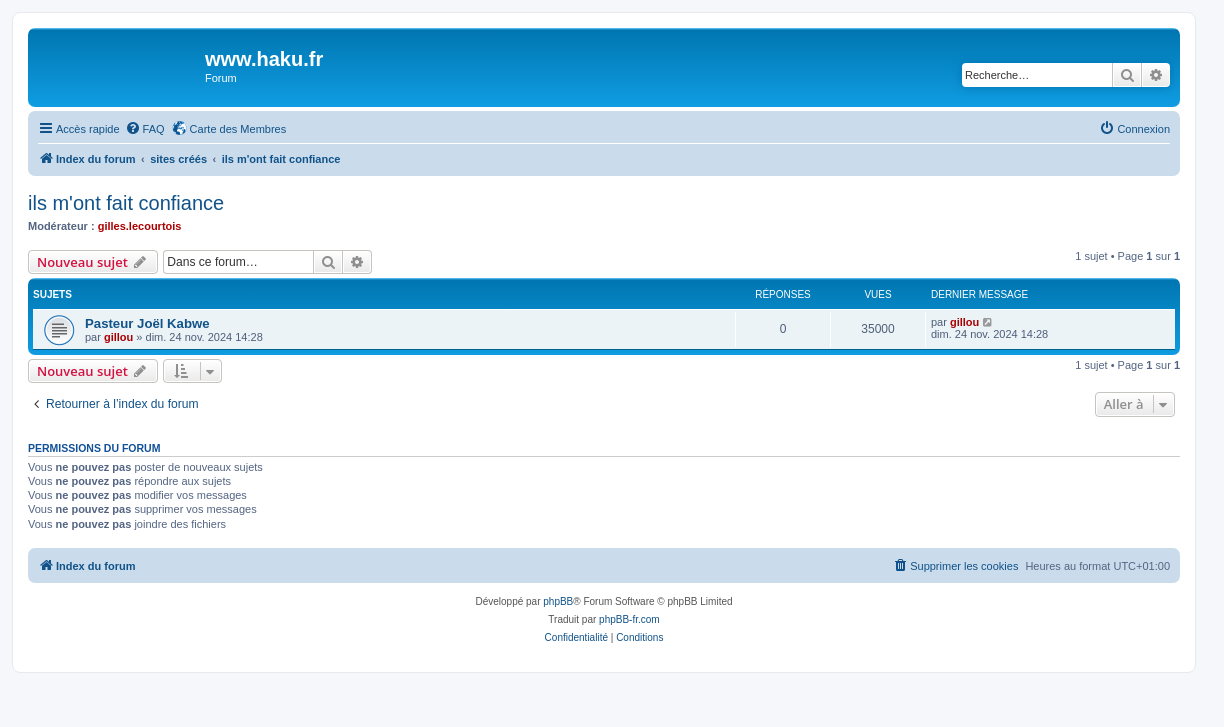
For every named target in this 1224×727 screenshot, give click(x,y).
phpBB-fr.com (629, 619)
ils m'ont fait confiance (126, 203)
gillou (118, 337)
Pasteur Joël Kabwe (147, 323)
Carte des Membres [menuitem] (238, 129)
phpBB (558, 601)
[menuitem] (145, 129)
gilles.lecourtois (140, 226)
